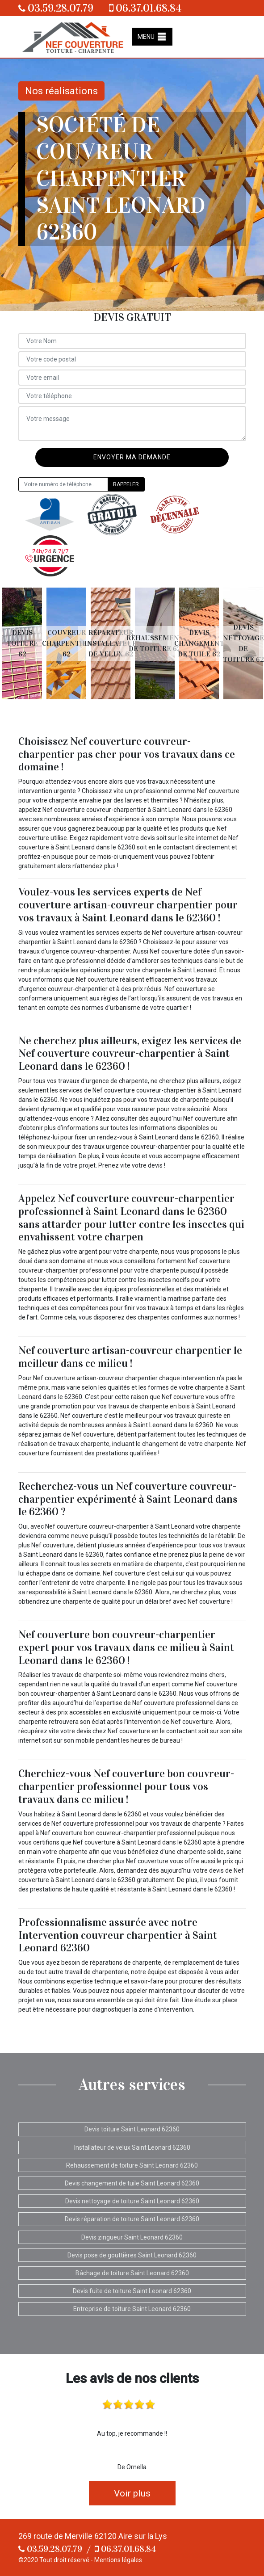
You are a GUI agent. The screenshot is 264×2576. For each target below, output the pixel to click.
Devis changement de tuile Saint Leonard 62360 (132, 2183)
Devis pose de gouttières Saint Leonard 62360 (132, 2255)
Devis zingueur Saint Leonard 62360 (132, 2237)
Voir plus (132, 2493)
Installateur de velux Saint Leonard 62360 (132, 2147)
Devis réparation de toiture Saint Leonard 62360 (132, 2219)
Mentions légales (118, 2559)
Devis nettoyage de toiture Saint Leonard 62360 (132, 2201)
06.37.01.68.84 (145, 8)
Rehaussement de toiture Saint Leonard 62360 (132, 2165)
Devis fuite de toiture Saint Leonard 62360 (132, 2290)
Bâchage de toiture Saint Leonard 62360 (132, 2273)
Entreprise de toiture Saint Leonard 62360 (132, 2308)
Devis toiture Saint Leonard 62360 (132, 2129)
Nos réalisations (61, 91)
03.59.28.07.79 (55, 8)
